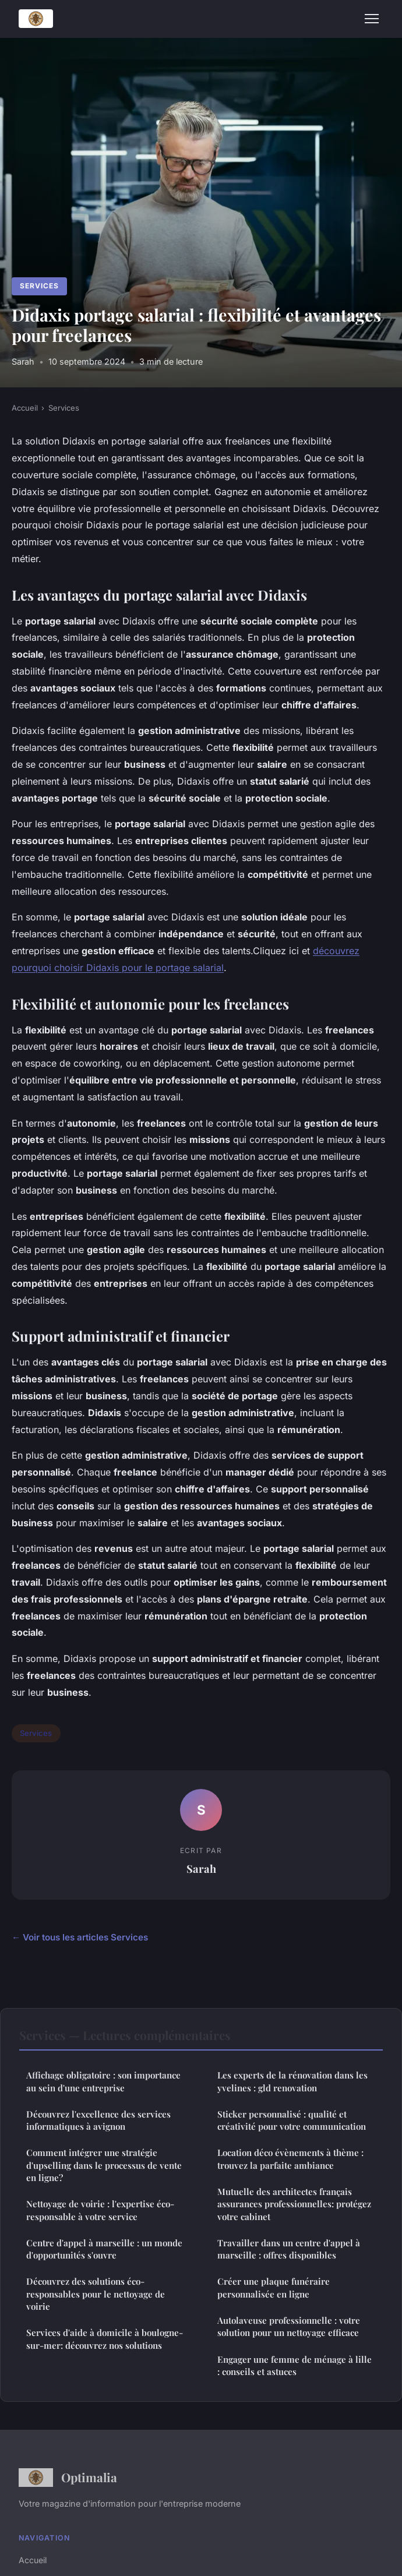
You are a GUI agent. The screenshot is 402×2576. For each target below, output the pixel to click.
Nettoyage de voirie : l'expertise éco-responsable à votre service (100, 2210)
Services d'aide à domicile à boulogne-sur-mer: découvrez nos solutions (104, 2339)
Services (39, 285)
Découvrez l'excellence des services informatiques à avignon (98, 2120)
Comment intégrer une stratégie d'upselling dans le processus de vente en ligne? (104, 2165)
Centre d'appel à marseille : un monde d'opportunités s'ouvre (104, 2249)
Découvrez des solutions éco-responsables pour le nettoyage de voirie (95, 2293)
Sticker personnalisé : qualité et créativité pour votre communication (291, 2120)
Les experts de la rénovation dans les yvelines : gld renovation (292, 2081)
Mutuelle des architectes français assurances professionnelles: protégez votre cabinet (294, 2204)
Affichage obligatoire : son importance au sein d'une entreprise (103, 2081)
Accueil (25, 407)
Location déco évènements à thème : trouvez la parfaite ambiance (290, 2159)
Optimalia (68, 2477)
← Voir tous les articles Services (80, 1937)
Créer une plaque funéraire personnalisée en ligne (273, 2287)
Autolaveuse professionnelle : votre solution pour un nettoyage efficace (288, 2326)
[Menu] (371, 18)
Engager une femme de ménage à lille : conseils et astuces (294, 2365)
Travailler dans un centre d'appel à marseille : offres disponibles (288, 2249)
